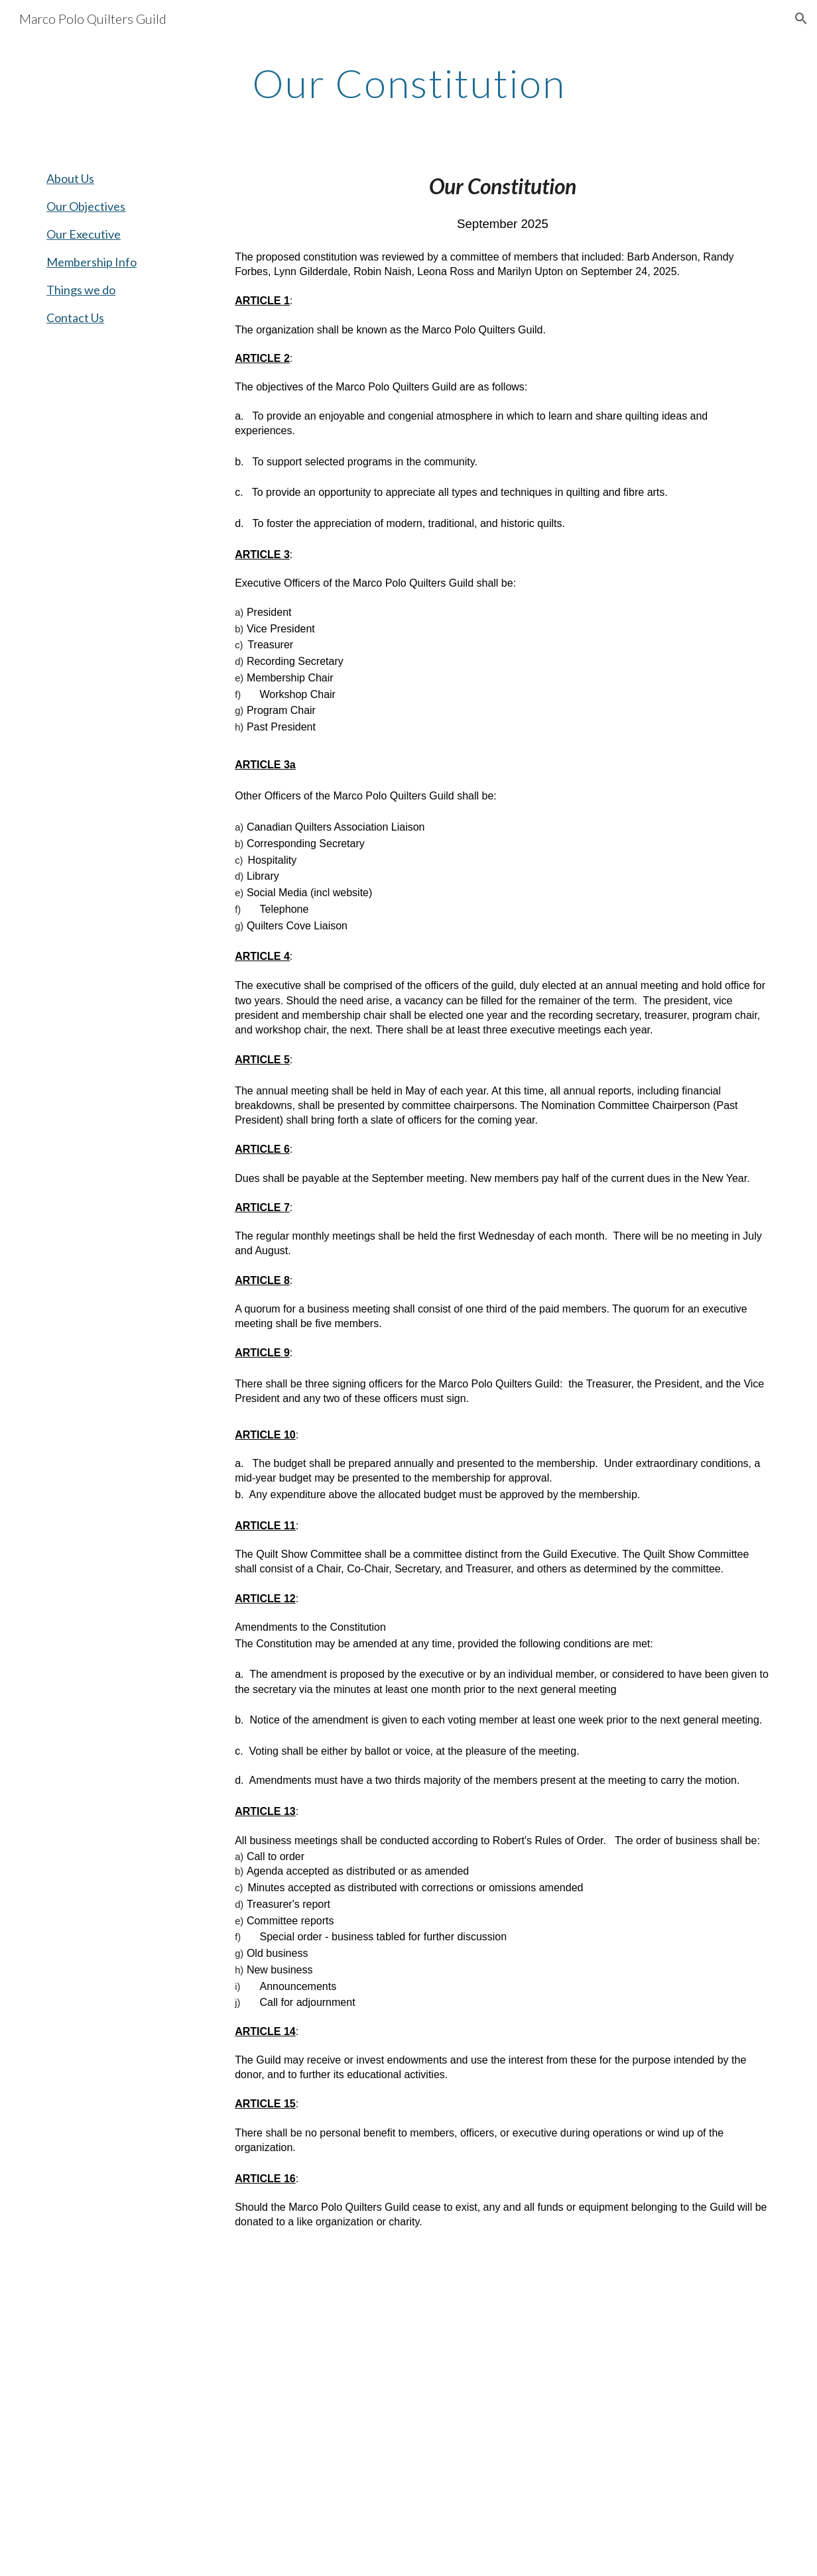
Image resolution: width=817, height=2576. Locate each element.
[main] (408, 83)
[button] (801, 18)
